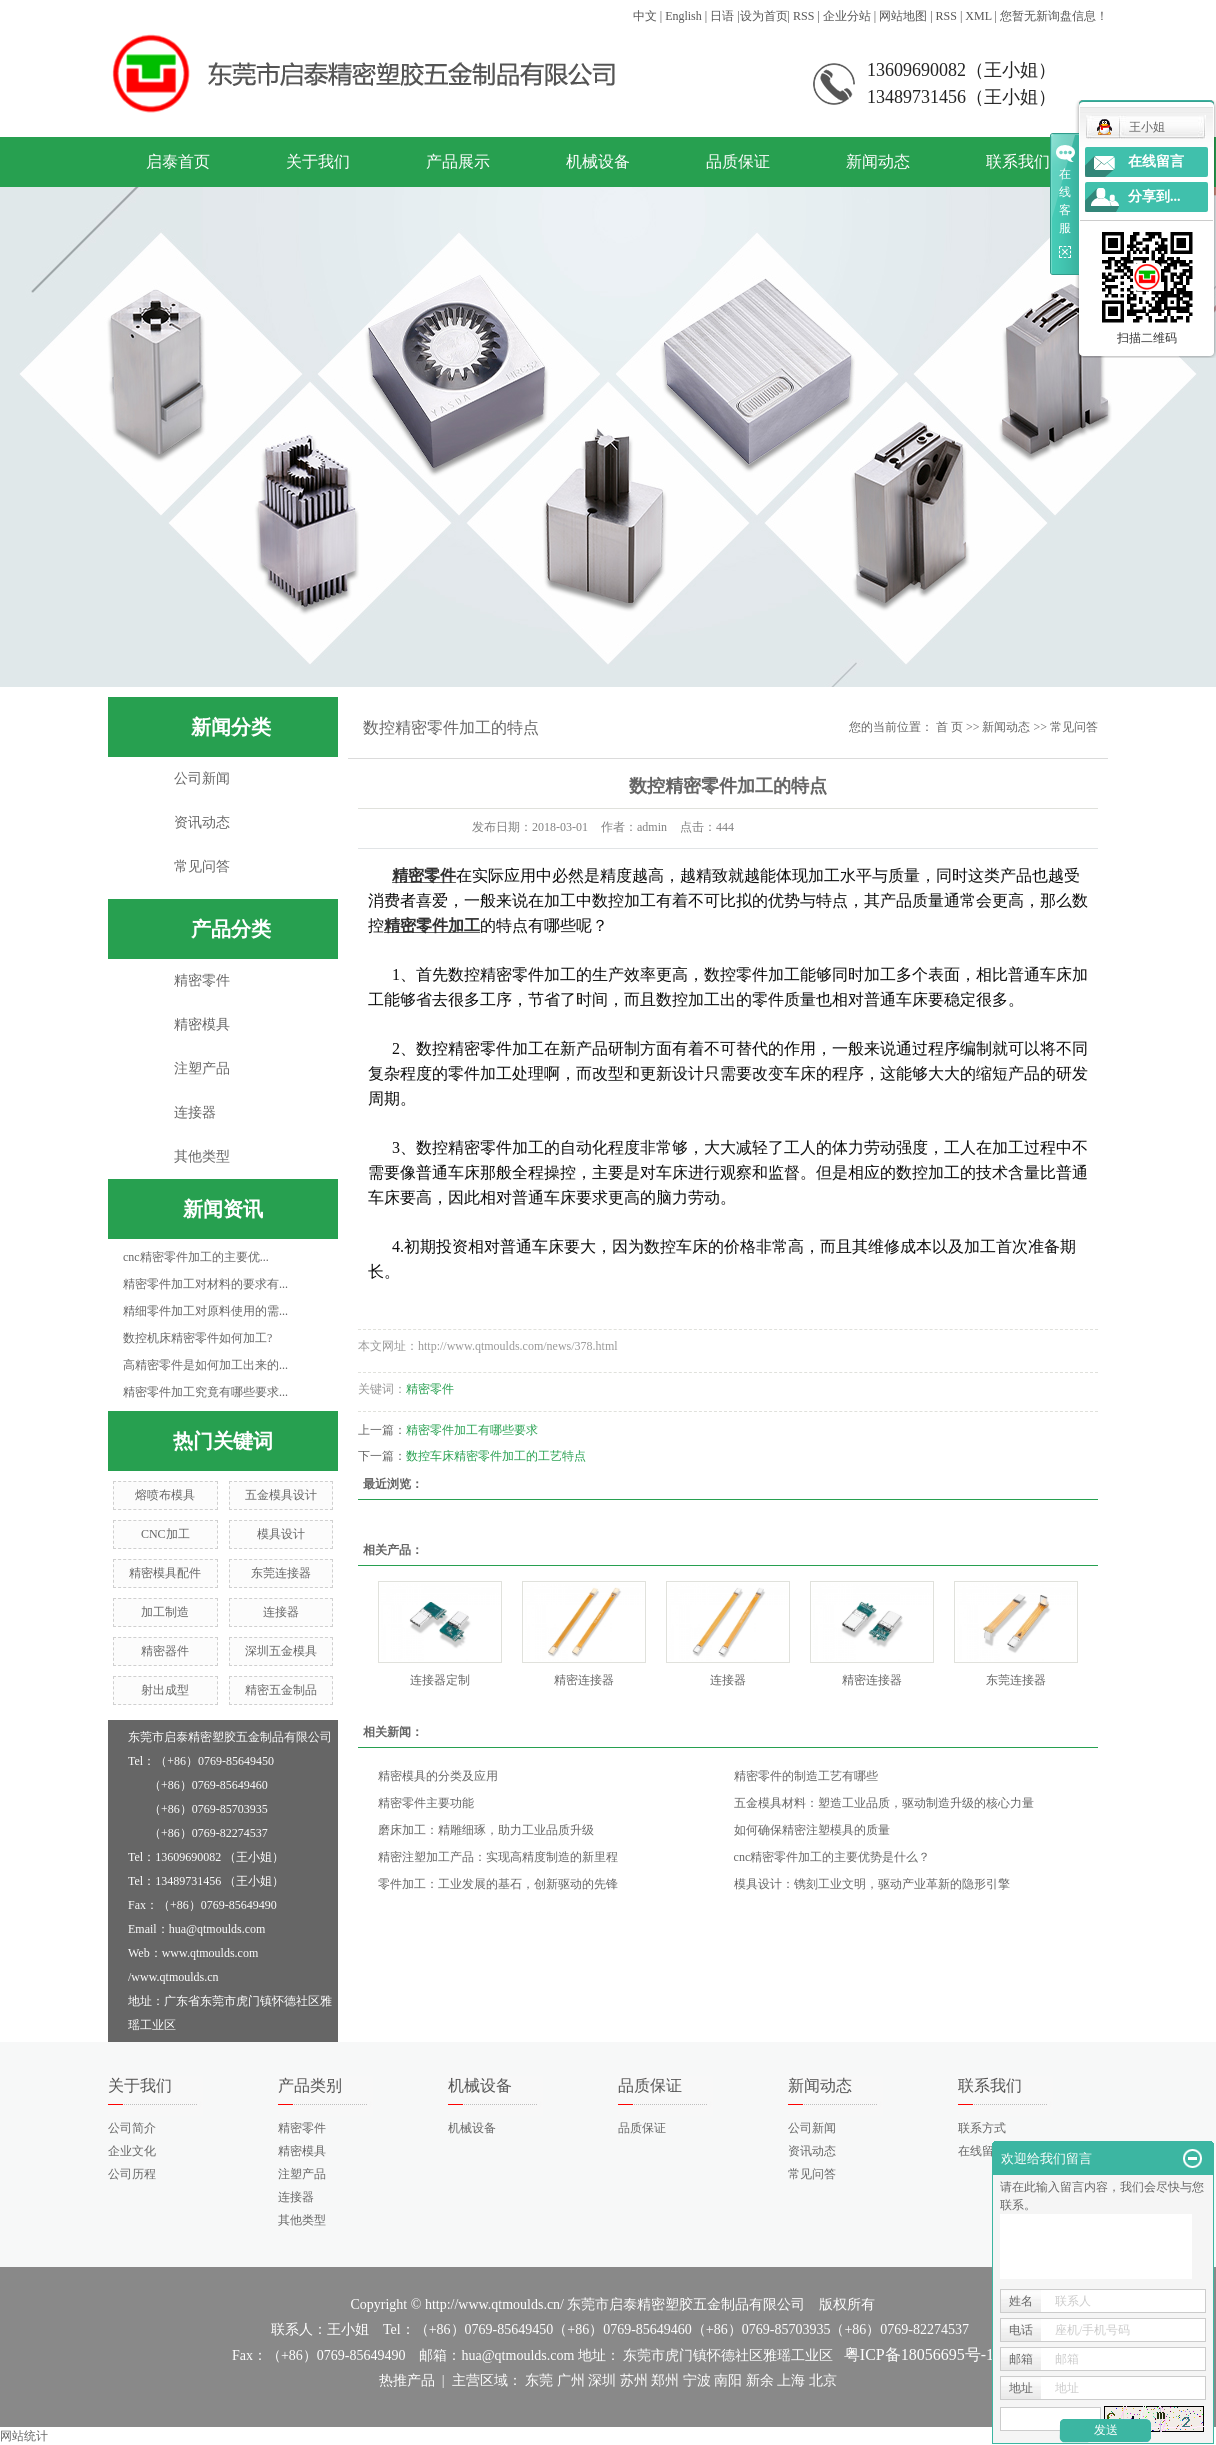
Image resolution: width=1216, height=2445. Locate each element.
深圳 (602, 2380)
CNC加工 (165, 1534)
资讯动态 (202, 822)
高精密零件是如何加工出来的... (205, 1365)
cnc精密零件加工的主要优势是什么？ (832, 1857)
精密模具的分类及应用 (438, 1776)
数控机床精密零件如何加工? (197, 1338)
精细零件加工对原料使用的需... (205, 1311)
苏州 (634, 2380)
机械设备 (598, 161)
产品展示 (458, 161)
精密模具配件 (165, 1573)
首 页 (949, 727)
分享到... (1154, 196)
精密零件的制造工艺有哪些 (806, 1776)
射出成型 (165, 1690)
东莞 (539, 2380)
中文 (645, 16)
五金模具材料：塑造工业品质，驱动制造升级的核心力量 (884, 1803)
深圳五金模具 (281, 1651)
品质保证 (738, 161)
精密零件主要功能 (426, 1803)
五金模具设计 (281, 1495)
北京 (823, 2380)
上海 (791, 2380)
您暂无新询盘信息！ (1054, 16)
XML (978, 16)
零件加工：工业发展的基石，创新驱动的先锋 (498, 1884)
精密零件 (202, 980)
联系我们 (1018, 161)
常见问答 (202, 866)
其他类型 (202, 1156)
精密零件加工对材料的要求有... (205, 1284)
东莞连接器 (281, 1573)
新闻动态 (878, 161)
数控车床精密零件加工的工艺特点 (496, 1456)
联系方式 (982, 2128)
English (683, 16)
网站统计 (24, 2436)
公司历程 (132, 2174)
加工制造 (165, 1612)
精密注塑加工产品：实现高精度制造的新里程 (498, 1857)
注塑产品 (202, 1068)
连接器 (195, 1112)
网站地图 (903, 16)
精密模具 (202, 1024)
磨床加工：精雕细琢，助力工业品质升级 (486, 1830)
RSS (803, 16)
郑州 (665, 2380)
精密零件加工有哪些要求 (472, 1430)
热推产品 (407, 2380)
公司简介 (132, 2128)
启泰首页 (178, 161)
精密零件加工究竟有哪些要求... (205, 1392)
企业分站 (847, 16)
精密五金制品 (281, 1690)
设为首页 (764, 16)
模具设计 (281, 1534)
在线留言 (982, 2151)
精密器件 (165, 1651)
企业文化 (132, 2151)
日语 (722, 16)
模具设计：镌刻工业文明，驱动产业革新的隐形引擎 (872, 1884)
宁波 (697, 2380)
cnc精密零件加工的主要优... (196, 1257)
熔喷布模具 (165, 1495)
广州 (571, 2380)
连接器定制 (440, 1680)
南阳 (728, 2380)
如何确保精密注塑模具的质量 (812, 1830)
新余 (760, 2380)
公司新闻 (202, 778)
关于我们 (318, 161)
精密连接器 (584, 1680)
